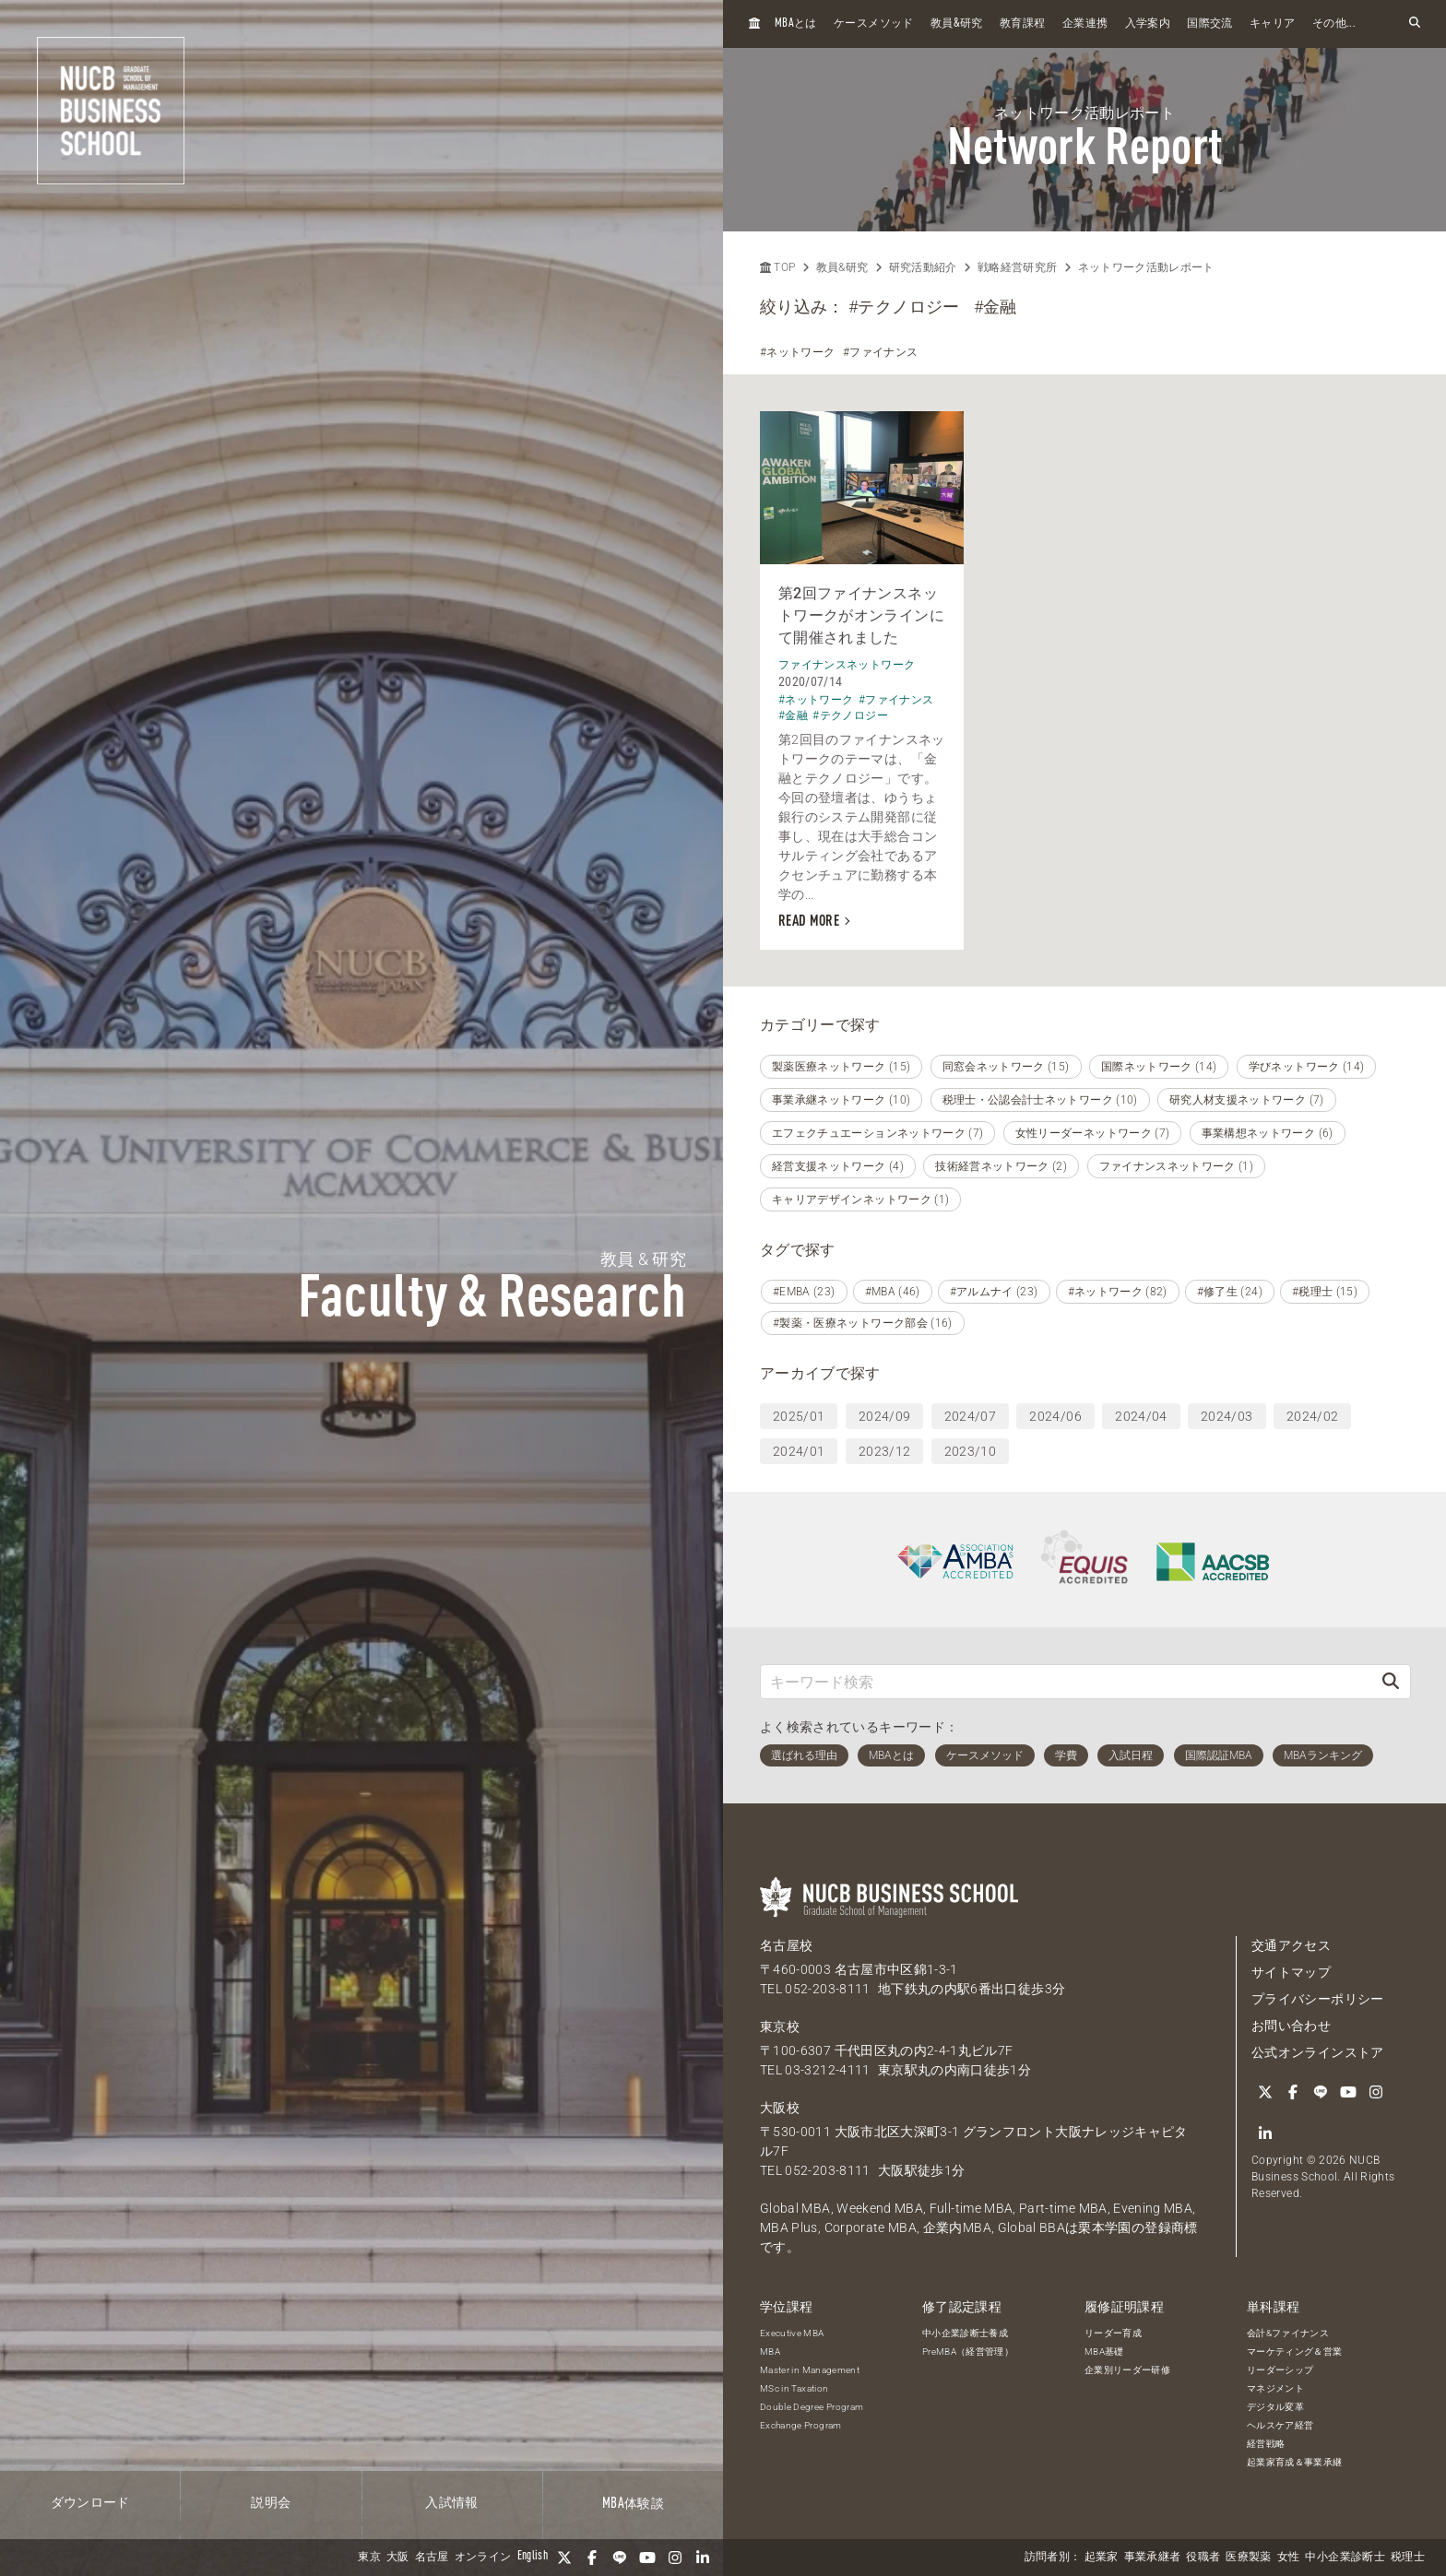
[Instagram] (675, 2557)
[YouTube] (647, 2557)
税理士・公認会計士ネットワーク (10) (1040, 1099)
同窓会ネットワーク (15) (1006, 1066)
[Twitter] (564, 2557)
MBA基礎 (1104, 2351)
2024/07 (970, 1416)
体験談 (633, 2504)
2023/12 (884, 1451)
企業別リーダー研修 (1127, 2370)
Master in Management (809, 2370)
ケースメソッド (873, 24)
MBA (770, 2351)
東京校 (780, 2026)
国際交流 (1209, 24)
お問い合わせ (1291, 2025)
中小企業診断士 (1344, 2557)
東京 (369, 2557)
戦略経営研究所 (1017, 267)
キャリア (1272, 24)
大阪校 (780, 2107)
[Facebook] (592, 2557)
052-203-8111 (827, 1988)
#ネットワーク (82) (1117, 1291)
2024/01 (798, 1451)
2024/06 (1055, 1416)
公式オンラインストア (1317, 2052)
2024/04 (1141, 1416)
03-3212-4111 (827, 2069)
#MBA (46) (892, 1291)
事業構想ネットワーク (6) (1267, 1133)
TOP (777, 267)
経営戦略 (1266, 2444)
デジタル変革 (1275, 2407)
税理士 (1408, 2557)
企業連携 (1085, 24)
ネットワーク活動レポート (1146, 267)
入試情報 (451, 2503)
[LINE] (620, 2557)
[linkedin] (703, 2557)
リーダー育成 (1113, 2333)
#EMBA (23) (804, 1291)
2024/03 (1226, 1416)
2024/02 (1312, 1416)
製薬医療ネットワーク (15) (841, 1066)
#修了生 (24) (1229, 1291)
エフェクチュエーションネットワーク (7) (877, 1133)
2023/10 (970, 1451)
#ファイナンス (880, 352)
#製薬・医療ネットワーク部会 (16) (863, 1323)
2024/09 (884, 1416)
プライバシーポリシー (1317, 1998)
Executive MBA (792, 2333)
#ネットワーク (797, 352)
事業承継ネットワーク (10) (841, 1099)
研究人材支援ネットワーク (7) (1246, 1099)
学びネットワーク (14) (1307, 1066)
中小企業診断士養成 (965, 2333)
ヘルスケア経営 (1280, 2425)
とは (796, 24)
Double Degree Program (811, 2407)
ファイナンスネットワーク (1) (1176, 1166)
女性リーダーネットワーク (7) (1092, 1133)
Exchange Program (801, 2425)
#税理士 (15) (1324, 1291)
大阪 (397, 2557)
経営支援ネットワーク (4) (838, 1166)
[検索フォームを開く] (1415, 23)
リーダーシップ (1280, 2370)
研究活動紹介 (923, 267)
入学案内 (1147, 24)
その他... (1334, 24)
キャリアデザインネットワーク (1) (860, 1199)
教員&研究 (842, 267)
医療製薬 (1248, 2557)
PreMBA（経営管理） (967, 2351)
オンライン (483, 2557)
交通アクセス (1291, 1945)
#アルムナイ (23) (994, 1291)
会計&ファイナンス (1288, 2333)
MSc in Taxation (794, 2388)
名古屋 (432, 2557)
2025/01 (798, 1416)
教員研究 (956, 24)
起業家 (1101, 2557)
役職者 (1203, 2557)
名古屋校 (786, 1945)
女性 (1288, 2557)
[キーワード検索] (1066, 1681)
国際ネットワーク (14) (1159, 1066)
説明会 (270, 2503)
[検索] (1390, 1681)
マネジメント (1275, 2388)
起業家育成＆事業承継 (1295, 2462)
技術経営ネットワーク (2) (1001, 1166)
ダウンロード (90, 2503)
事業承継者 (1152, 2557)
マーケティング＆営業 (1295, 2351)
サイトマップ (1291, 1972)
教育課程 (1022, 24)
